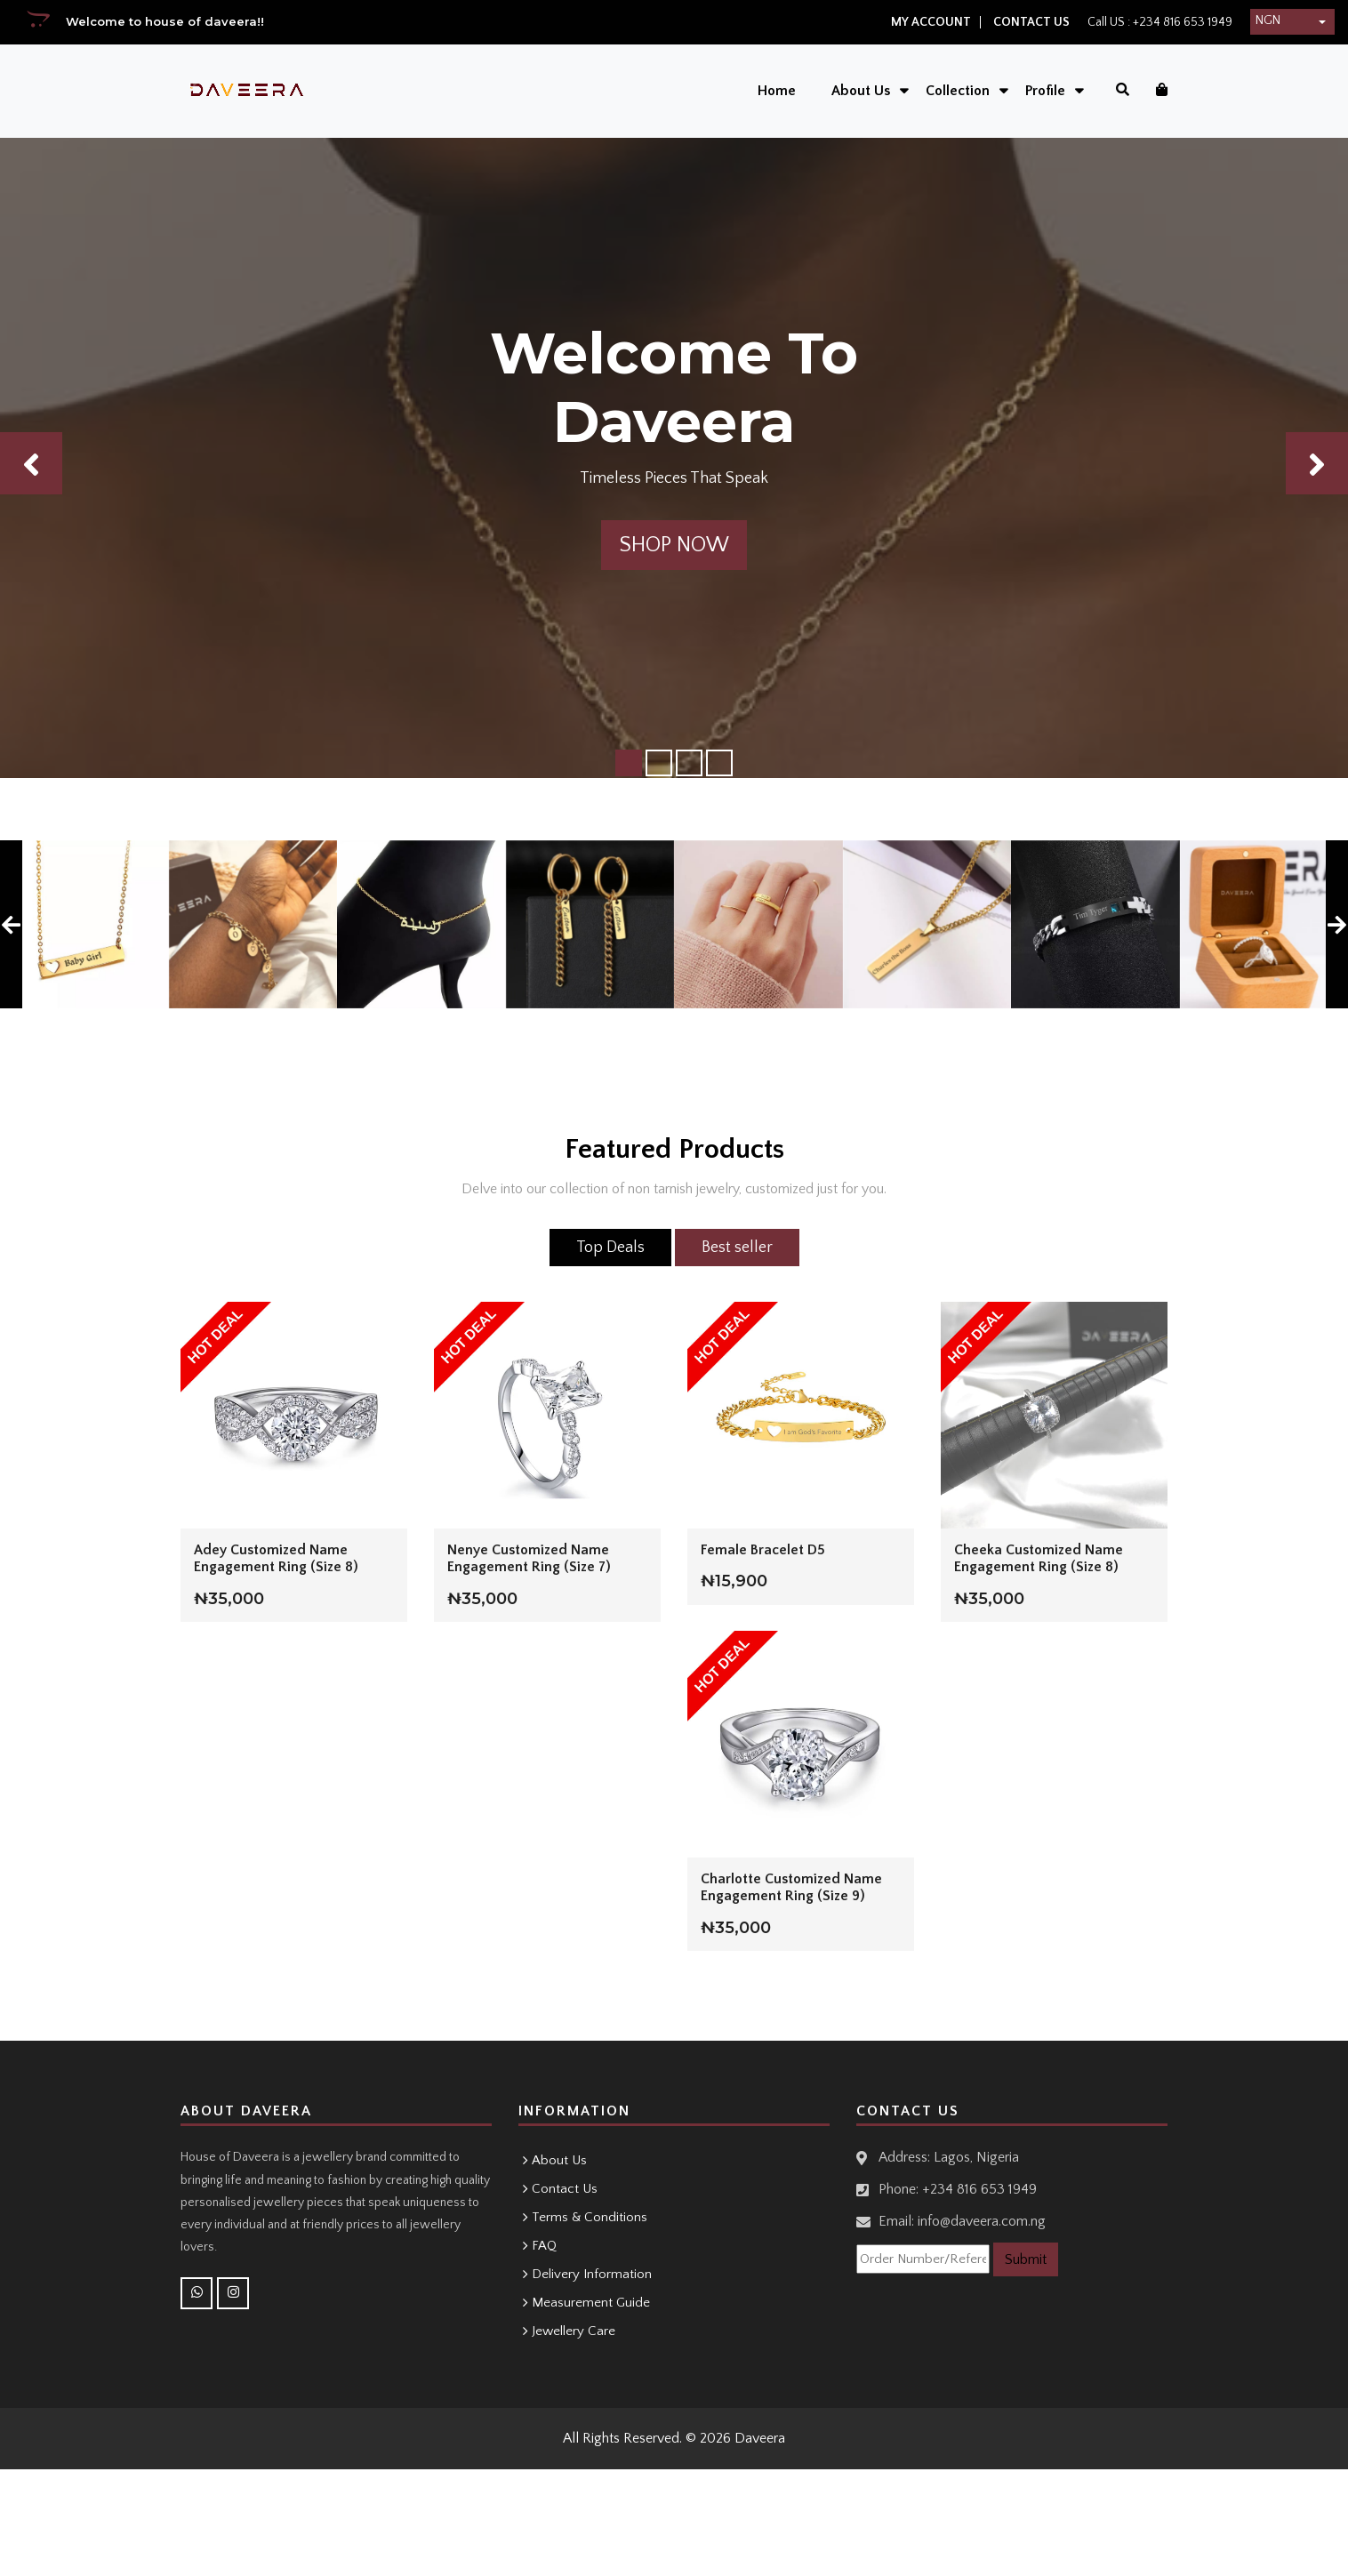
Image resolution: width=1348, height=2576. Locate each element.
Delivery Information (592, 2274)
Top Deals (610, 1247)
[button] (1292, 22)
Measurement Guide (591, 2302)
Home (776, 91)
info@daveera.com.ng (982, 2221)
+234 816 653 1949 (1181, 22)
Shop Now (674, 545)
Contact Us (1031, 22)
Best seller (737, 1247)
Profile (1044, 91)
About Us (859, 91)
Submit (1026, 2259)
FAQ (544, 2245)
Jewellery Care (573, 2331)
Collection (957, 91)
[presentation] (11, 924)
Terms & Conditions (589, 2217)
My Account (931, 22)
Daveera (759, 2438)
